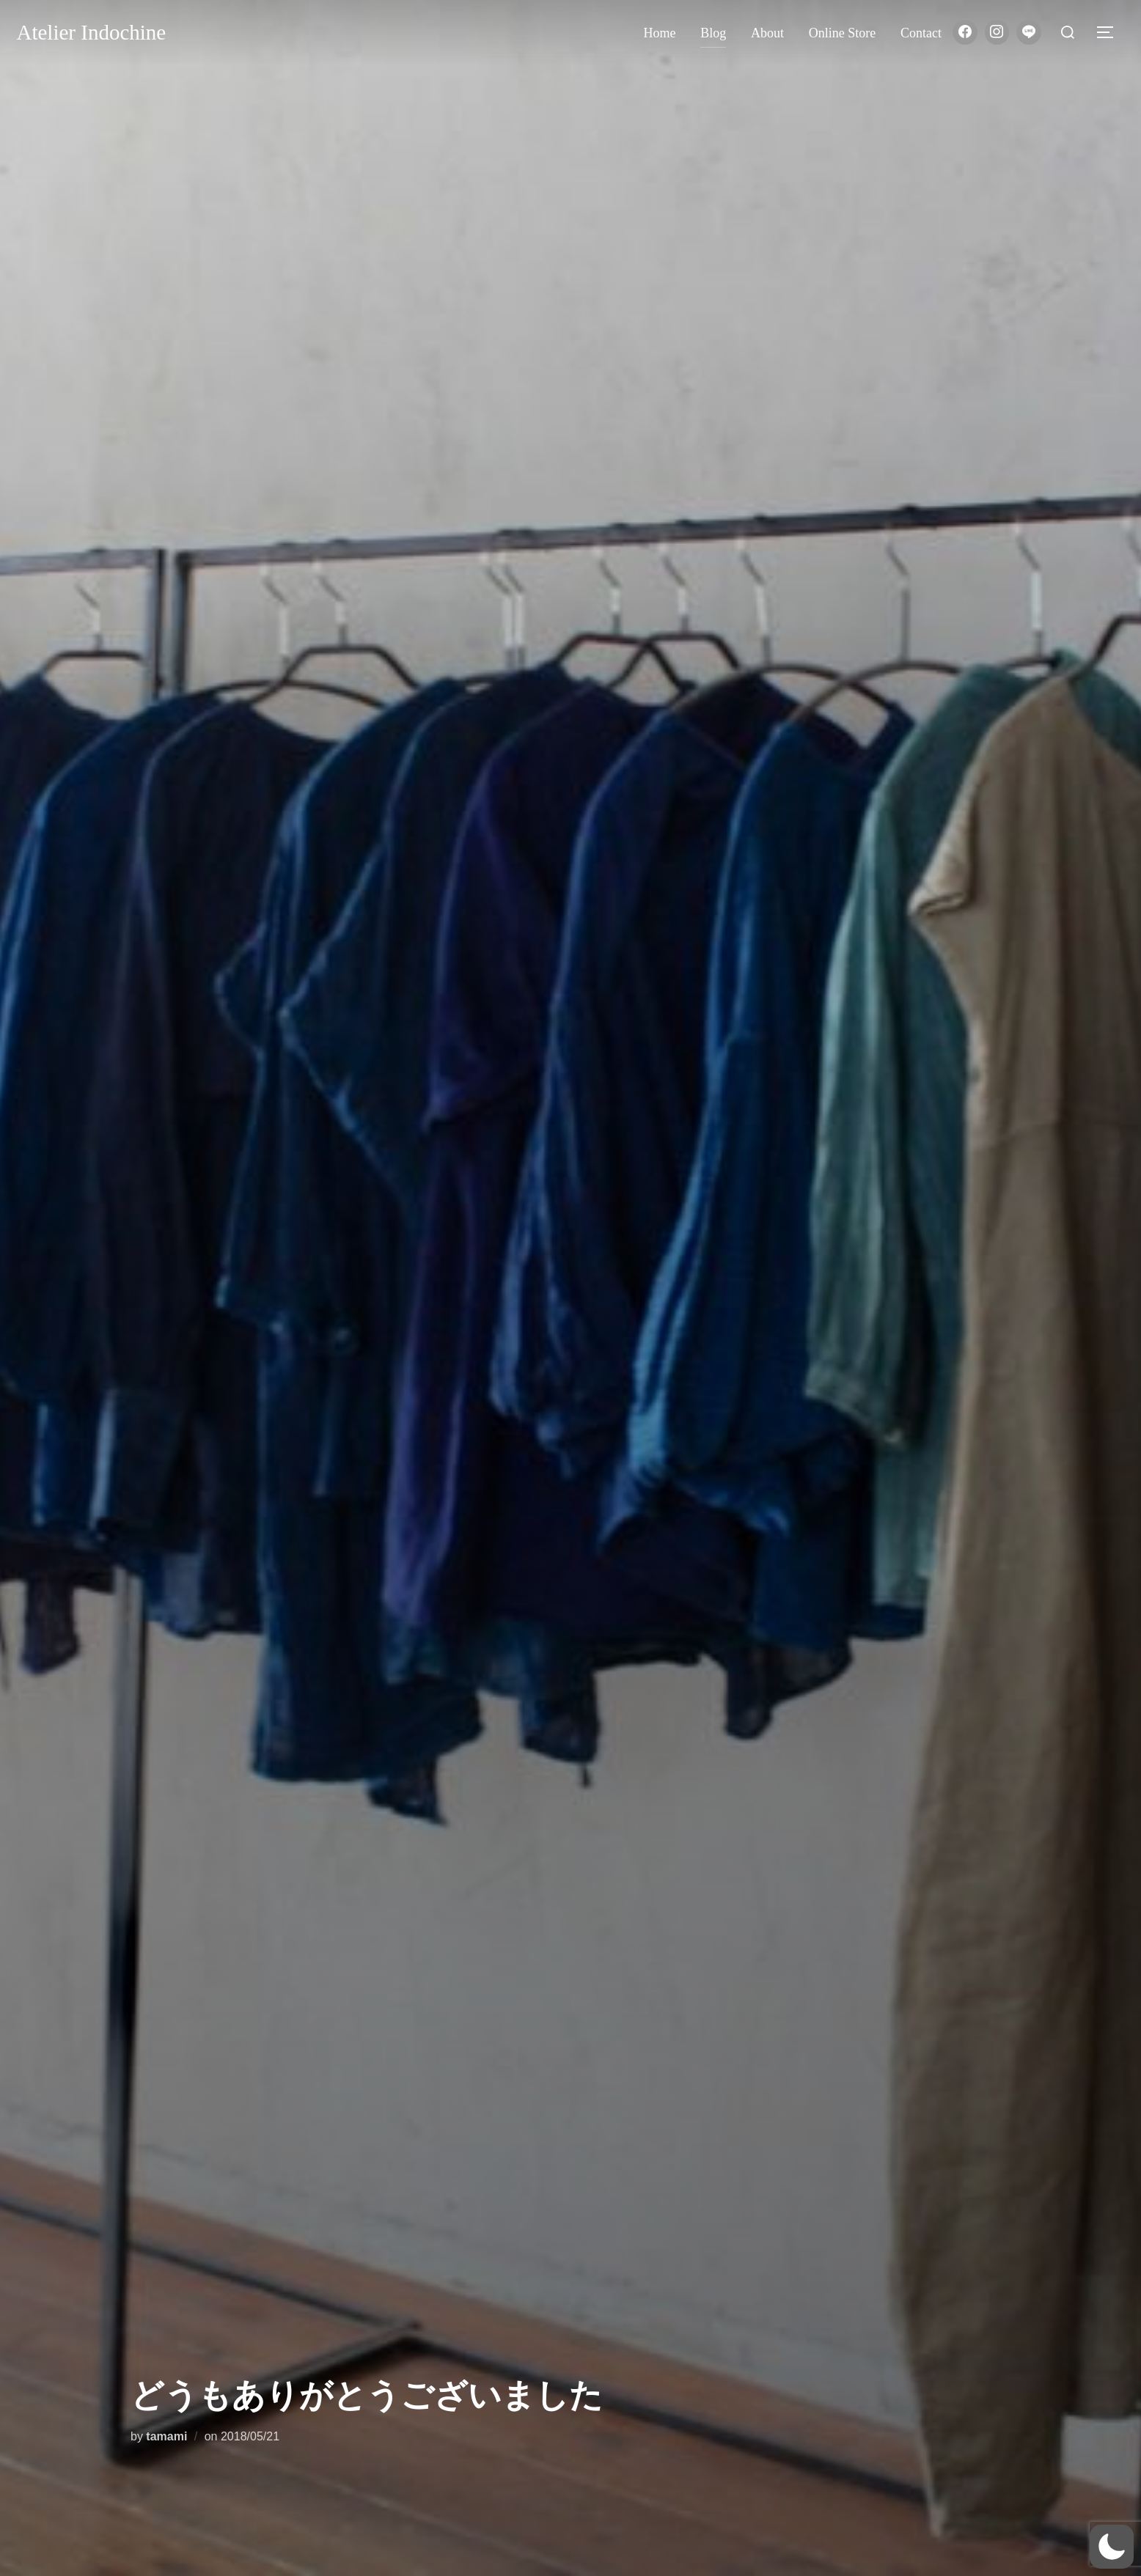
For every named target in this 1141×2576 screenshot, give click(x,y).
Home (660, 33)
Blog (713, 33)
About (767, 33)
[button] (1112, 2547)
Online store (842, 33)
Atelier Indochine (91, 32)
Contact (921, 33)
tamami (166, 2436)
